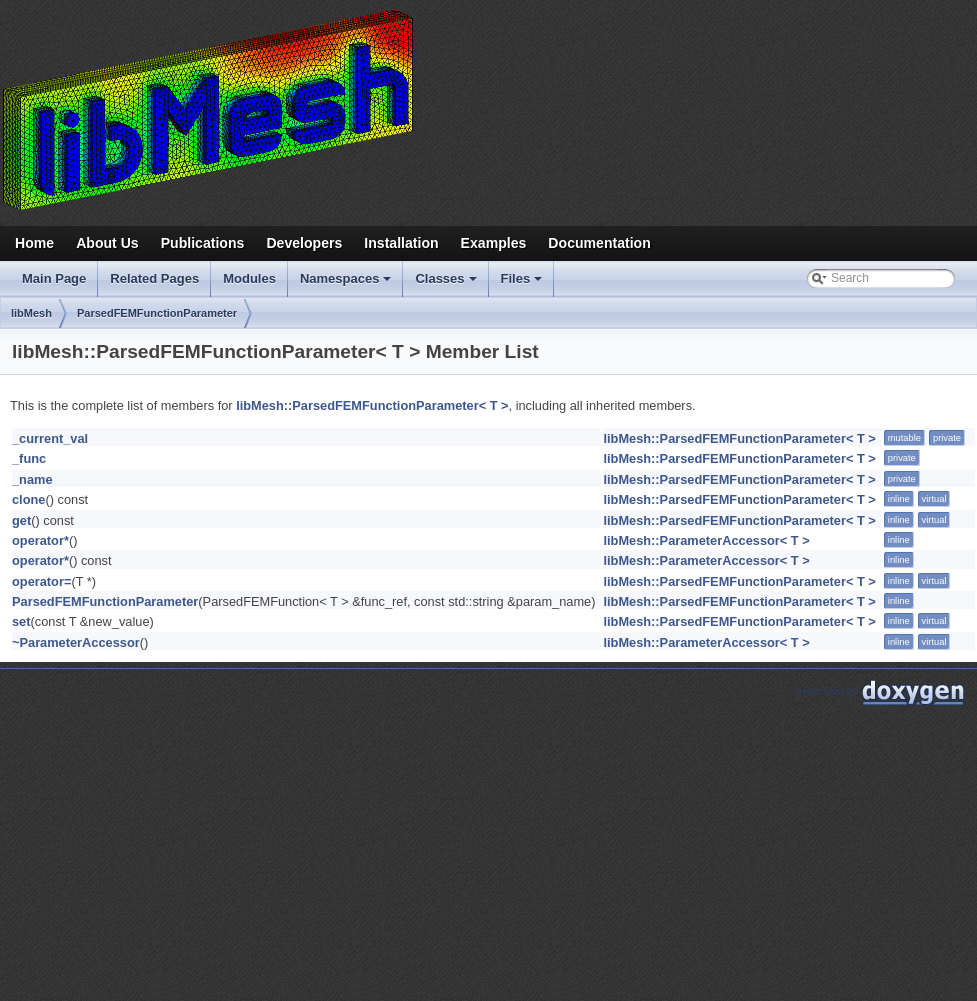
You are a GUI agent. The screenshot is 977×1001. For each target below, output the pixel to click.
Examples (494, 243)
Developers (304, 243)
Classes (447, 284)
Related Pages (154, 278)
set (21, 621)
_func (29, 458)
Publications (203, 243)
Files (523, 284)
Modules (249, 278)
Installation (401, 243)
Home (34, 243)
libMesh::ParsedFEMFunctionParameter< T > (372, 405)
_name (32, 479)
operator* (40, 540)
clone (28, 499)
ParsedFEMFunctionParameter (157, 313)
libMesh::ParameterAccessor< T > (706, 540)
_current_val (50, 438)
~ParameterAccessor (76, 642)
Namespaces (347, 284)
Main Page (54, 278)
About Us (107, 243)
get (21, 520)
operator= (41, 581)
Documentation (599, 243)
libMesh (31, 313)
